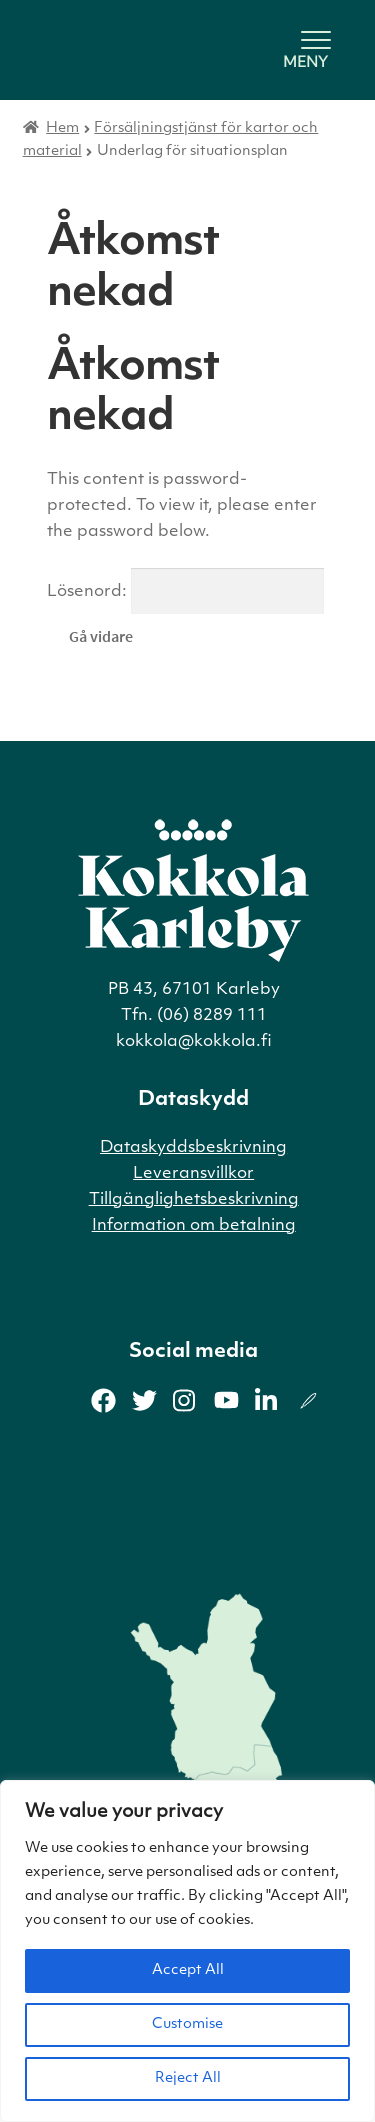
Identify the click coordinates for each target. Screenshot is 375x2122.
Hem (62, 128)
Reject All (188, 2078)
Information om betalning (194, 1226)
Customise (187, 2024)
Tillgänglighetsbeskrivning (194, 1200)
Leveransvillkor (193, 1174)
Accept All (188, 1970)
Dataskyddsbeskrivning (193, 1148)
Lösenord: (186, 592)
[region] (187, 1951)
